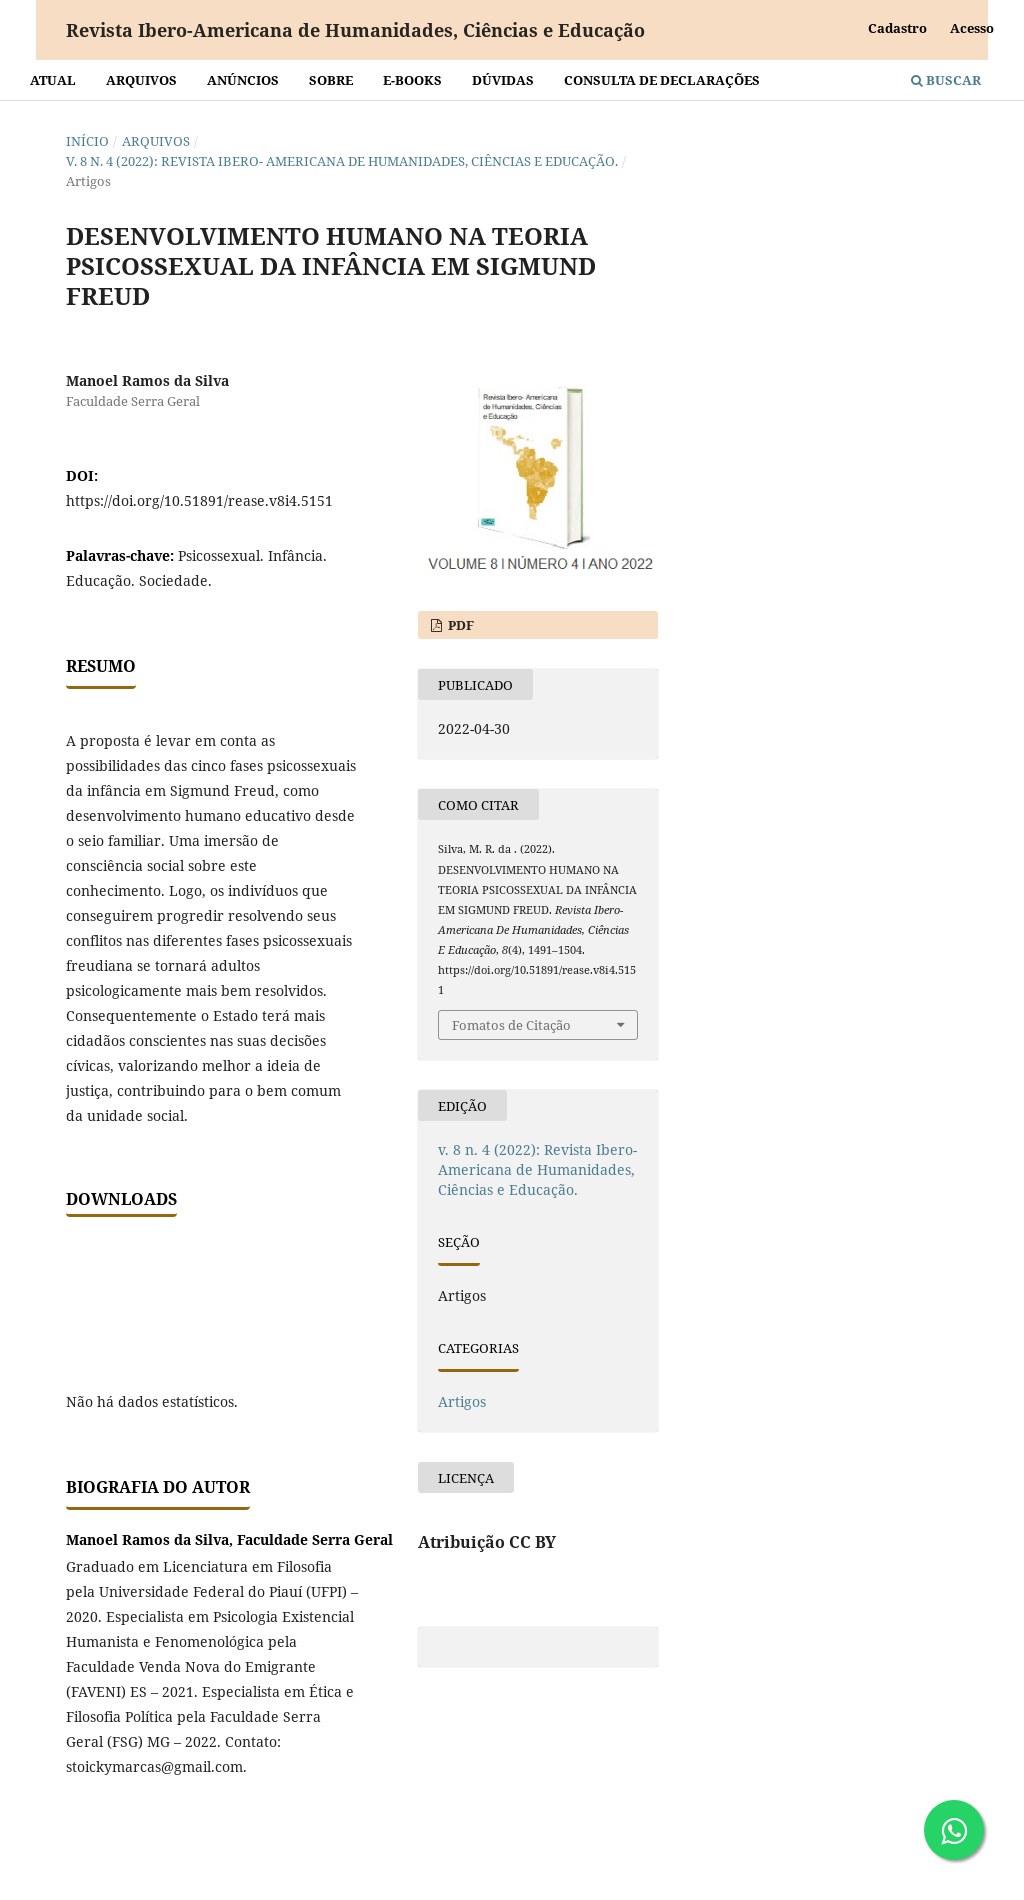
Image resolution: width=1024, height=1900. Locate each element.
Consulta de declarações (662, 80)
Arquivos (141, 80)
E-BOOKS (412, 80)
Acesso (972, 28)
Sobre (331, 80)
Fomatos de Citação (511, 1025)
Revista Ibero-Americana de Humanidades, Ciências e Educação (355, 30)
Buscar (946, 80)
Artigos (462, 1401)
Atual (53, 80)
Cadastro (897, 28)
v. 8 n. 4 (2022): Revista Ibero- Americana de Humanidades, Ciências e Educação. (342, 161)
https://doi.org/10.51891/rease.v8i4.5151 (199, 500)
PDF (459, 625)
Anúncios (243, 80)
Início (87, 141)
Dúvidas (503, 80)
